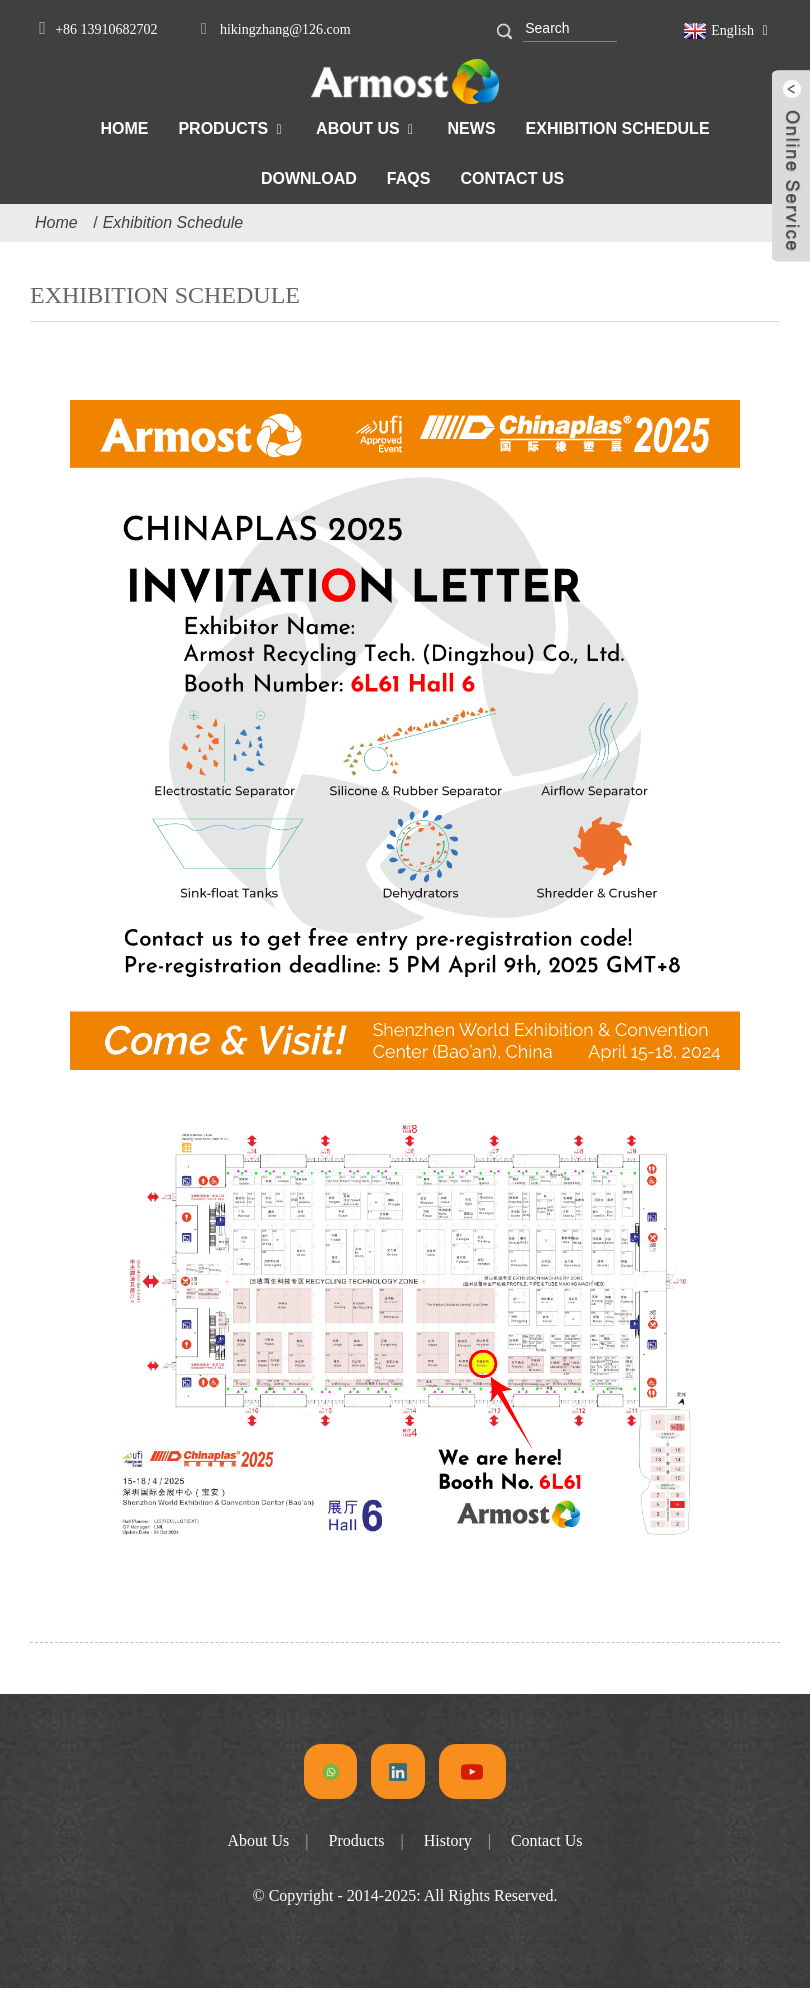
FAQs (409, 178)
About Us (358, 128)
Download (309, 178)
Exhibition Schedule (618, 128)
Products (223, 128)
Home (124, 128)
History (448, 1845)
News (472, 128)
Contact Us (512, 178)
